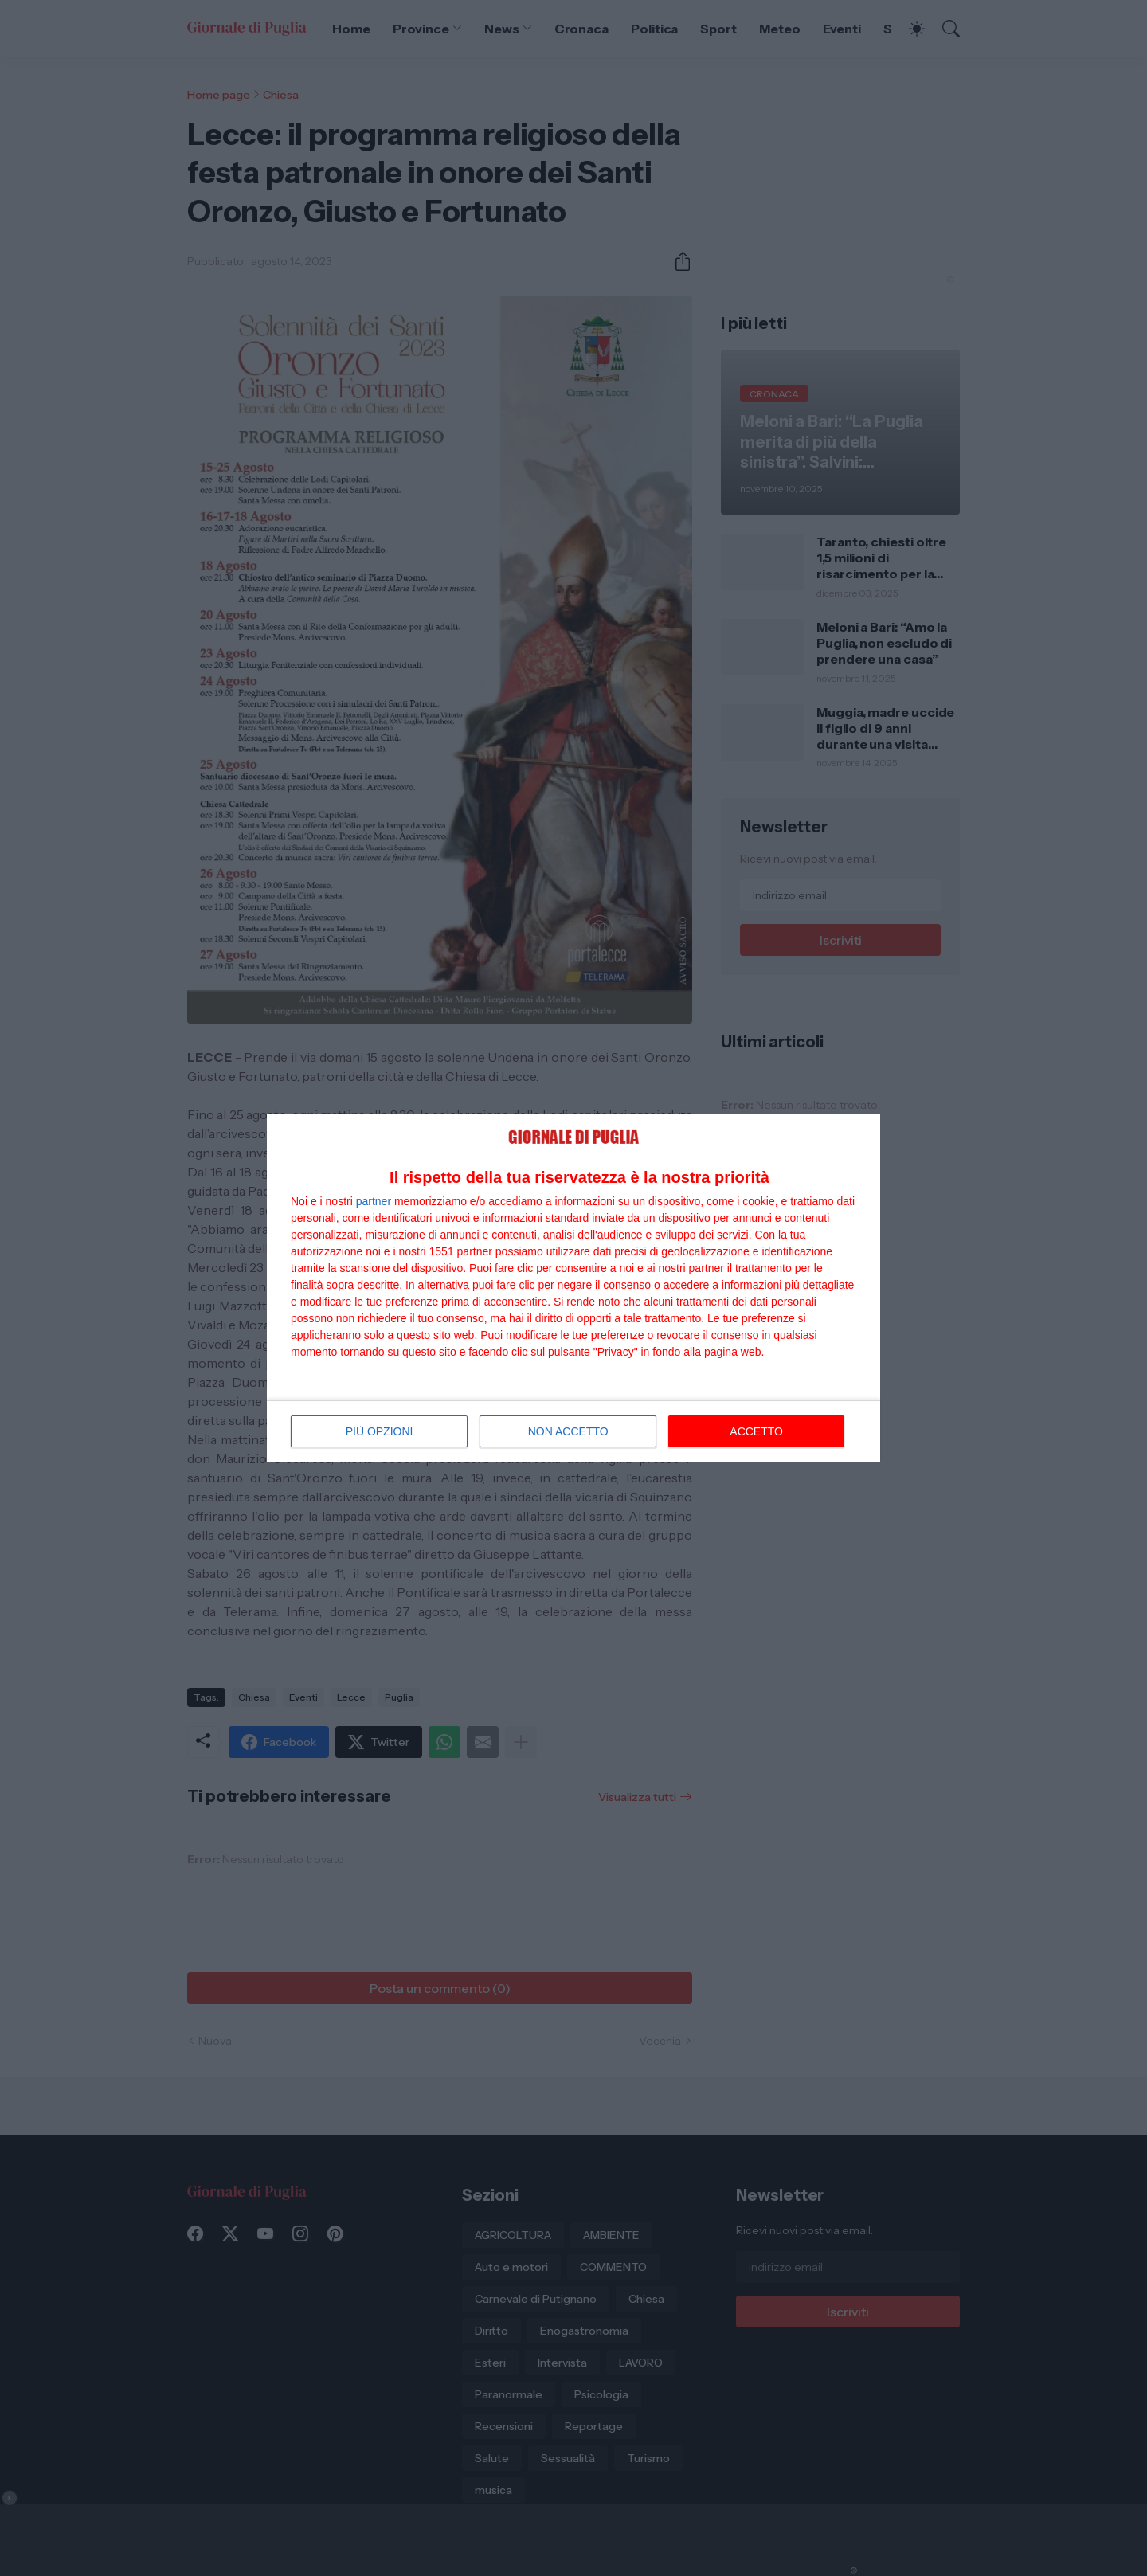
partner (373, 1201)
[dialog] (573, 1288)
